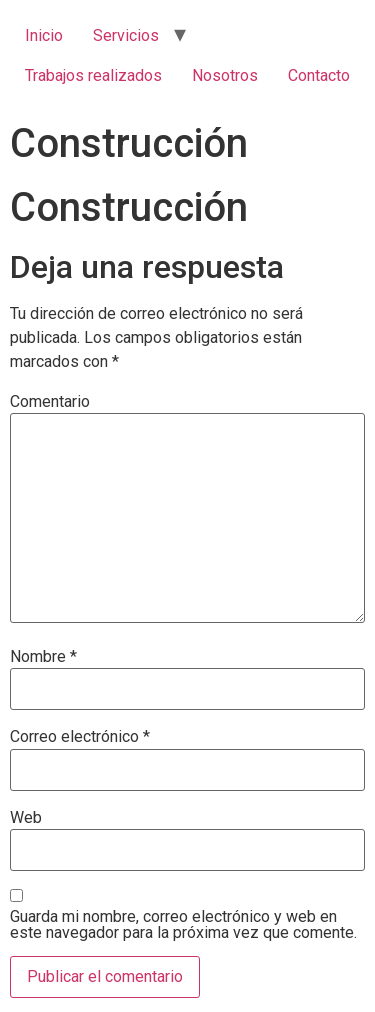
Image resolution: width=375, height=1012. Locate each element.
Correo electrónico (80, 737)
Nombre (43, 657)
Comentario (50, 402)
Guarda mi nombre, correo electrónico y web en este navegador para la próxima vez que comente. (183, 925)
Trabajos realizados (93, 75)
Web (26, 818)
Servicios (126, 35)
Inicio (44, 35)
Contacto (319, 75)
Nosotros (225, 75)
